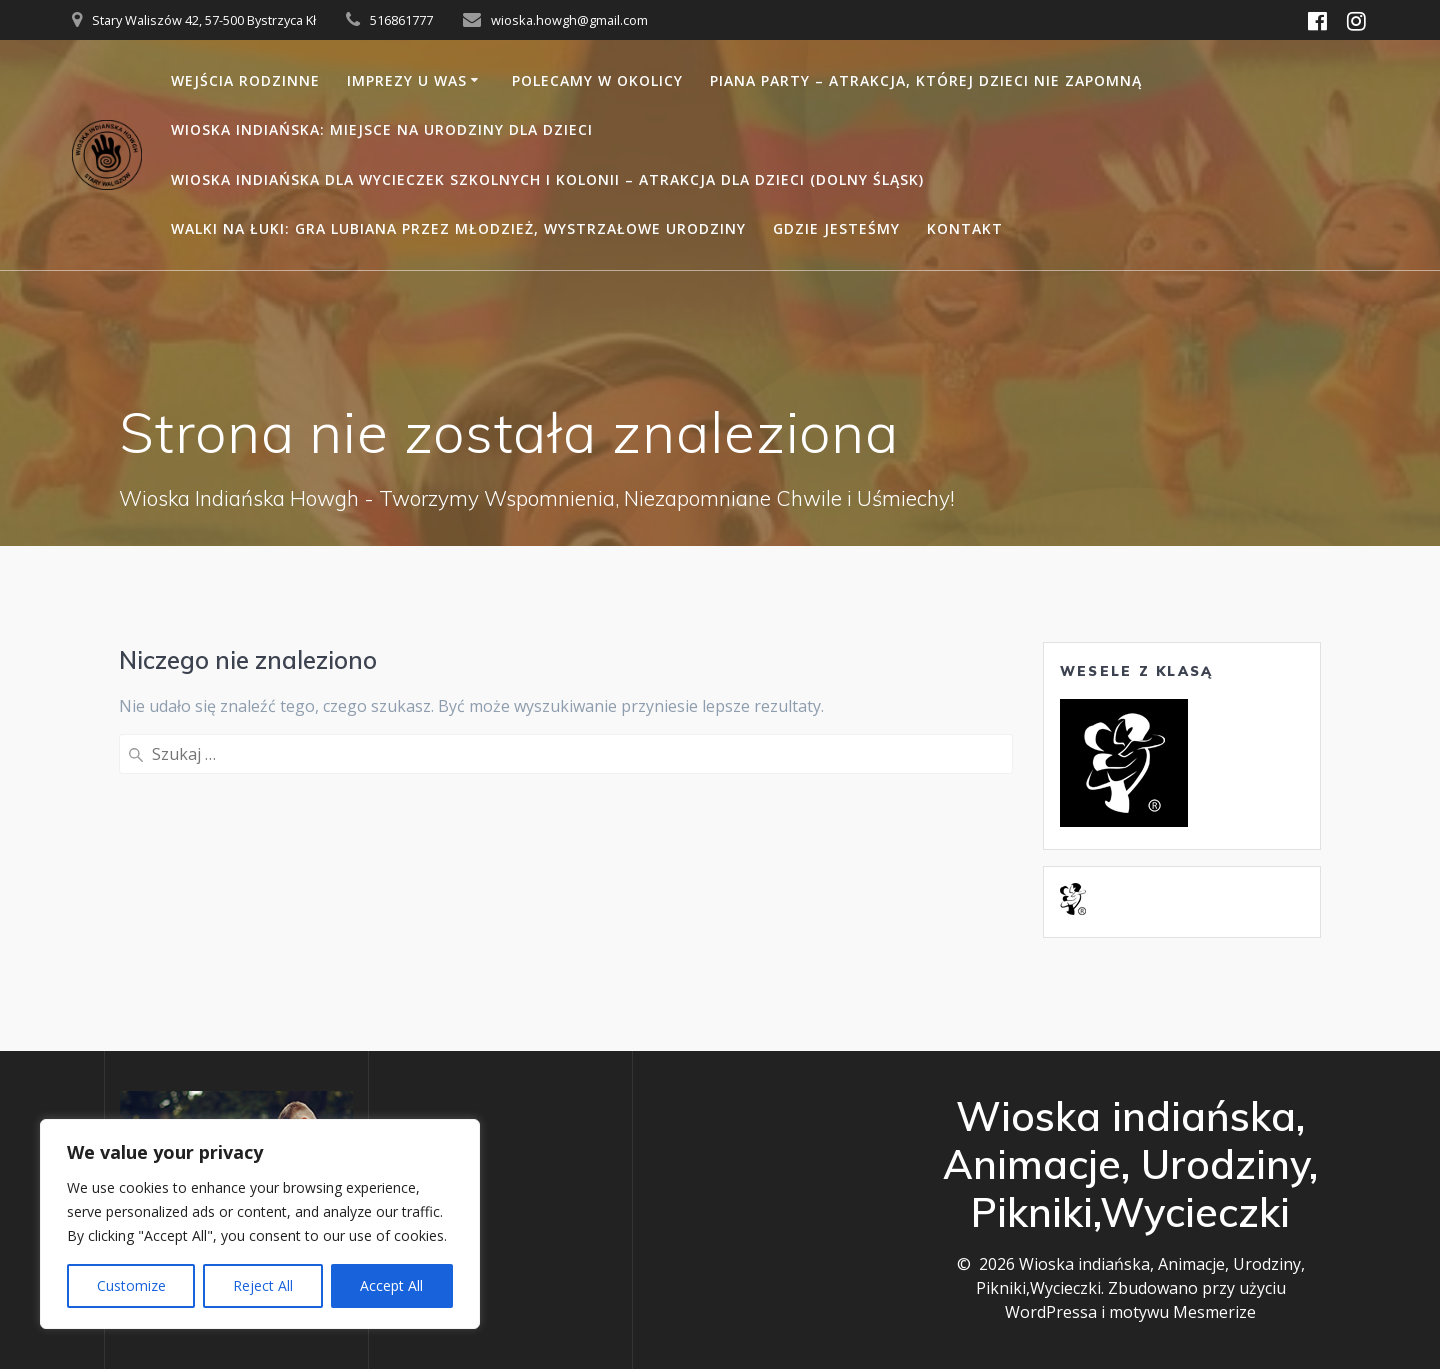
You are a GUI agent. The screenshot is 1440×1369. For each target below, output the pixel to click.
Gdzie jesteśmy (836, 228)
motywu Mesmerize (1182, 1312)
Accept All (391, 1285)
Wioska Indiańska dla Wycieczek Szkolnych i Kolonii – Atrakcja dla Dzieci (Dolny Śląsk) (547, 179)
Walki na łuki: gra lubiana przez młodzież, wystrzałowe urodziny (458, 228)
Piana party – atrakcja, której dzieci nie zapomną (926, 80)
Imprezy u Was (407, 80)
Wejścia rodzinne (245, 80)
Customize (131, 1285)
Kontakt (965, 228)
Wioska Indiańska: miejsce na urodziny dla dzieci (382, 129)
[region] (260, 1224)
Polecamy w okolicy (597, 80)
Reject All (263, 1285)
